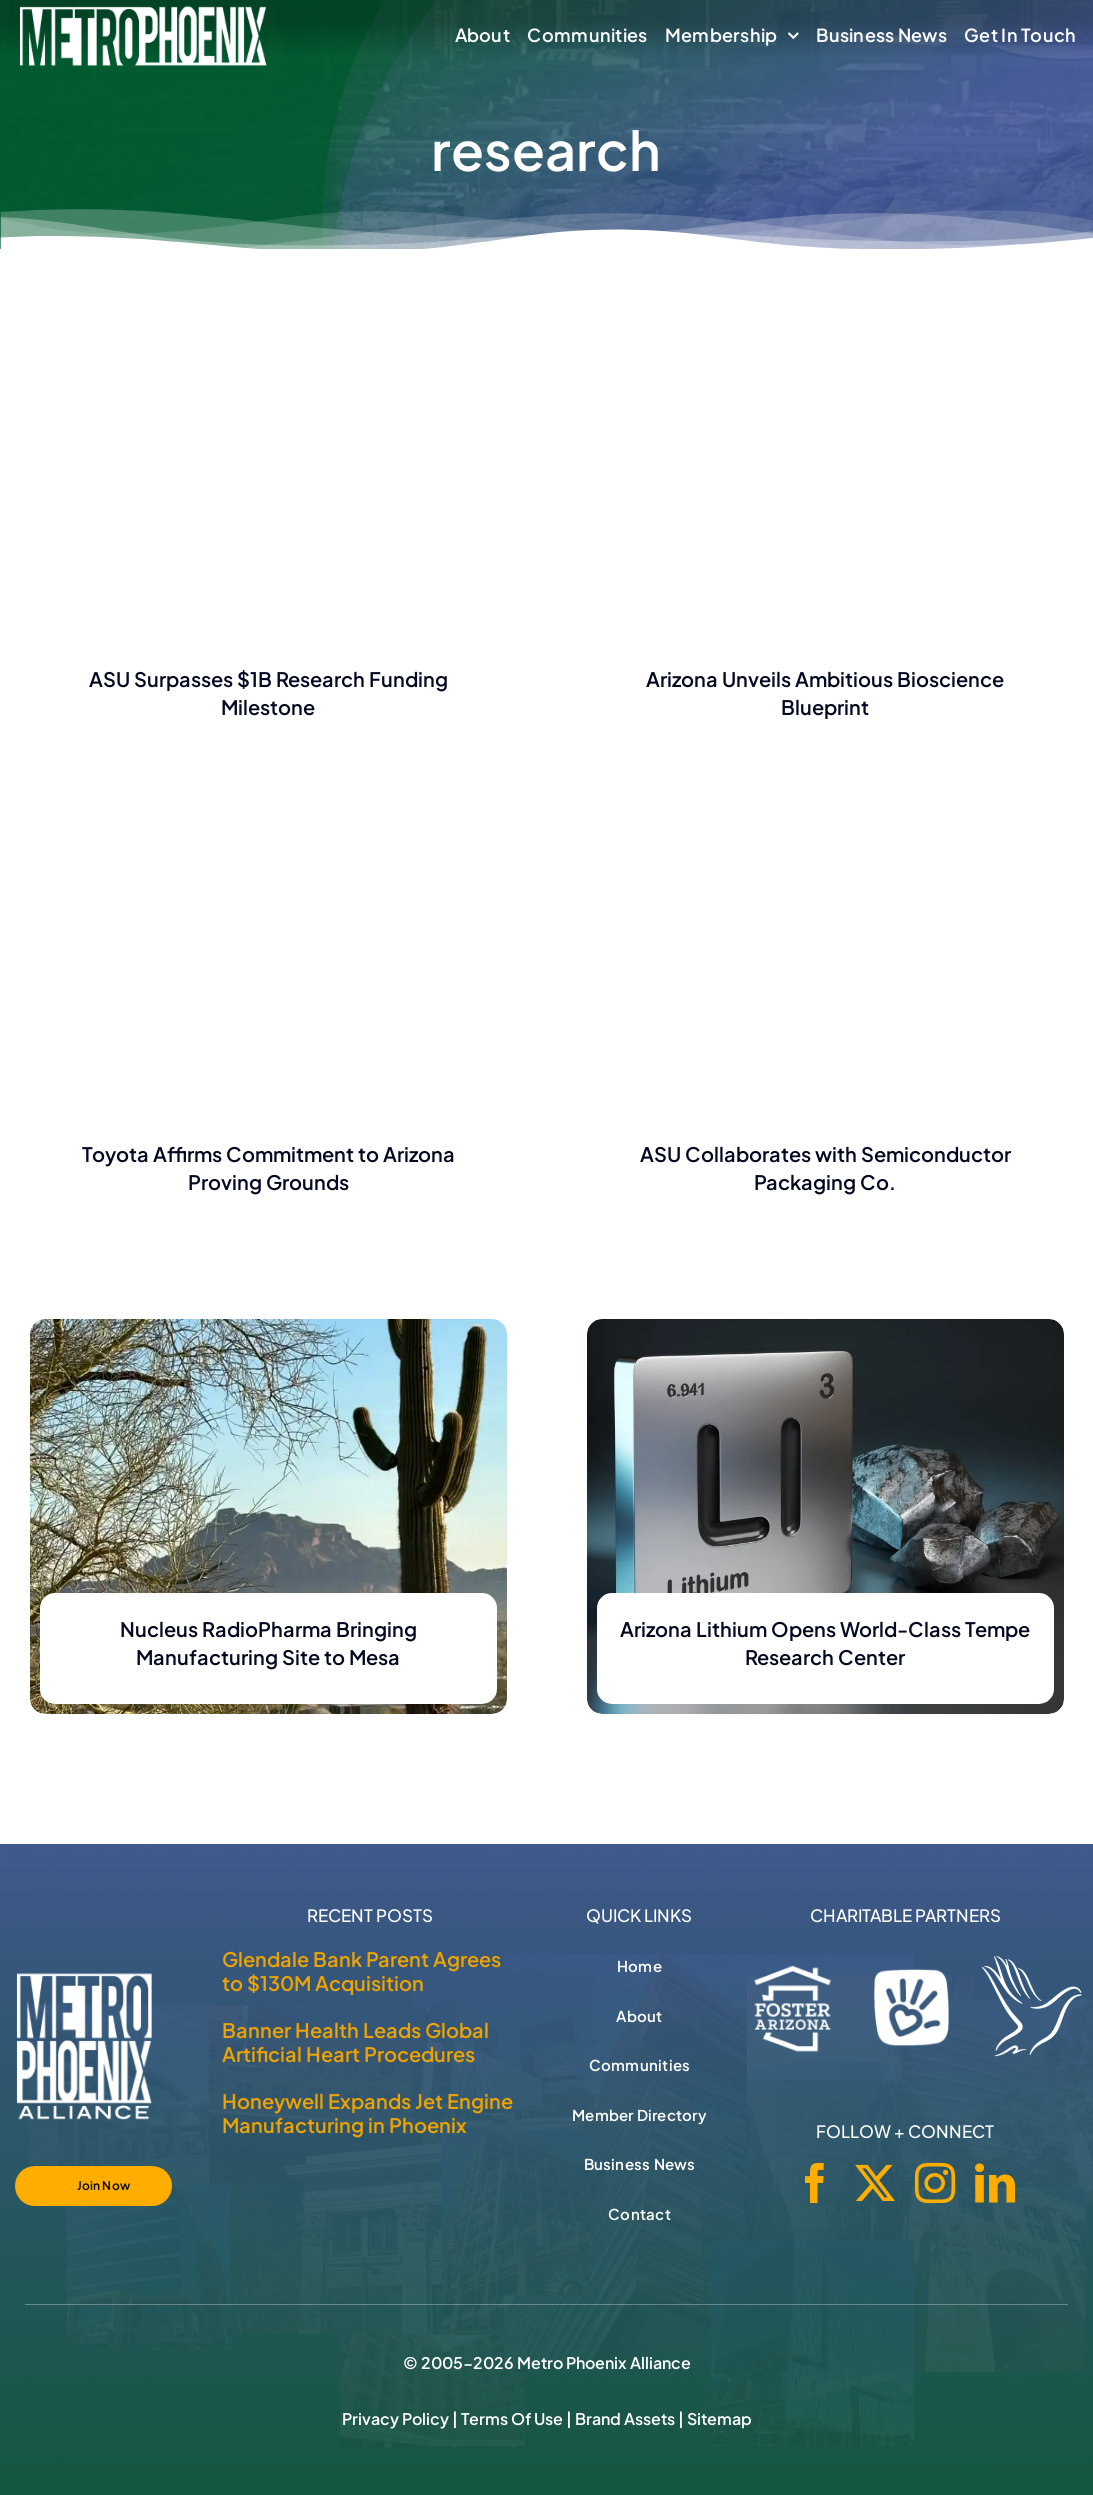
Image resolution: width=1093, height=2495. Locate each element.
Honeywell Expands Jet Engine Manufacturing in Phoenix (367, 2112)
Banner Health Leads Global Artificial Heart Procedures (355, 2041)
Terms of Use (512, 2418)
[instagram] (935, 2183)
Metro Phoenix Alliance (604, 2362)
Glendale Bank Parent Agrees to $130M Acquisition (361, 1970)
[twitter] (875, 2183)
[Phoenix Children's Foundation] (911, 2002)
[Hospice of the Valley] (1032, 2006)
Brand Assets (625, 2418)
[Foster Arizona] (793, 2004)
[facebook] (815, 2183)
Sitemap (719, 2418)
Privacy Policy (395, 2418)
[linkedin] (995, 2183)
